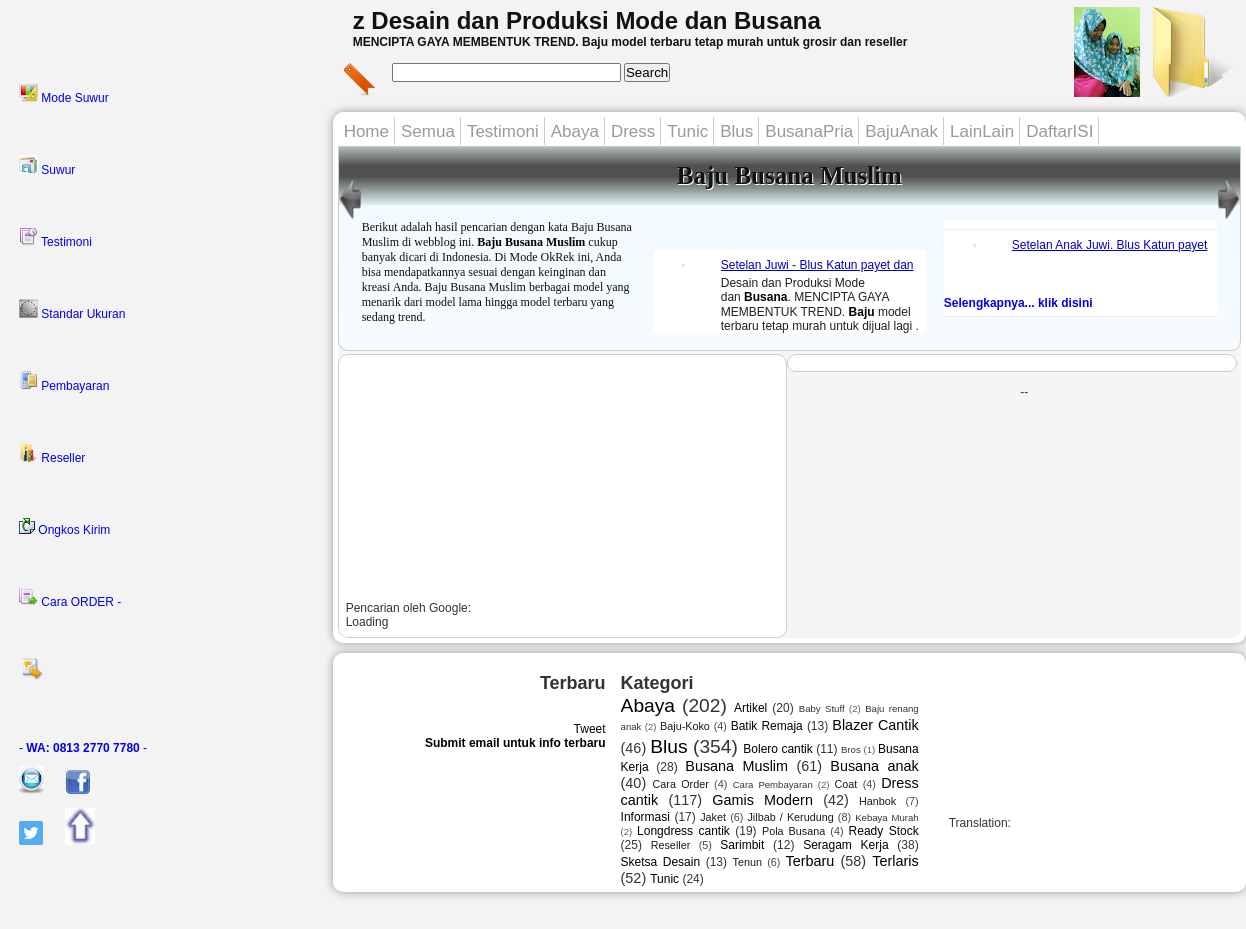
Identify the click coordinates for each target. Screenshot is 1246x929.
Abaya (575, 131)
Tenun (747, 862)
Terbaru (810, 861)
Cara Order (680, 784)
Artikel (750, 708)
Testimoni (55, 238)
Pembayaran (64, 382)
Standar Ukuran (72, 310)
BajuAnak (901, 131)
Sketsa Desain (661, 862)
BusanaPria (809, 131)
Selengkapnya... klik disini (1018, 303)
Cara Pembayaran (773, 784)
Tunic (687, 131)
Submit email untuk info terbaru (515, 743)
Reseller (52, 454)
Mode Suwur (64, 94)
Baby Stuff (822, 708)
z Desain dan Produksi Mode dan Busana (587, 20)
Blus (736, 131)
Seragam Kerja (845, 845)
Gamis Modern (762, 800)
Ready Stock (884, 831)
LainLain (982, 131)
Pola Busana (793, 831)
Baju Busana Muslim (789, 175)
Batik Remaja (767, 726)
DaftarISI (1059, 131)
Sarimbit (742, 845)
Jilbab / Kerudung (790, 817)
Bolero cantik (777, 749)
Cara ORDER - (70, 598)
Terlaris (895, 861)
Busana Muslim (736, 766)
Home (366, 131)
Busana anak (874, 766)
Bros (851, 749)
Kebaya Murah (887, 817)
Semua (428, 131)
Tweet (590, 729)
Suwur (47, 166)
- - (83, 748)
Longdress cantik (683, 831)
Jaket (713, 817)
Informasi (645, 817)
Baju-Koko (685, 726)
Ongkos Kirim (64, 527)
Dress (633, 131)
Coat (846, 784)
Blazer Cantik (875, 725)
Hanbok (877, 801)
